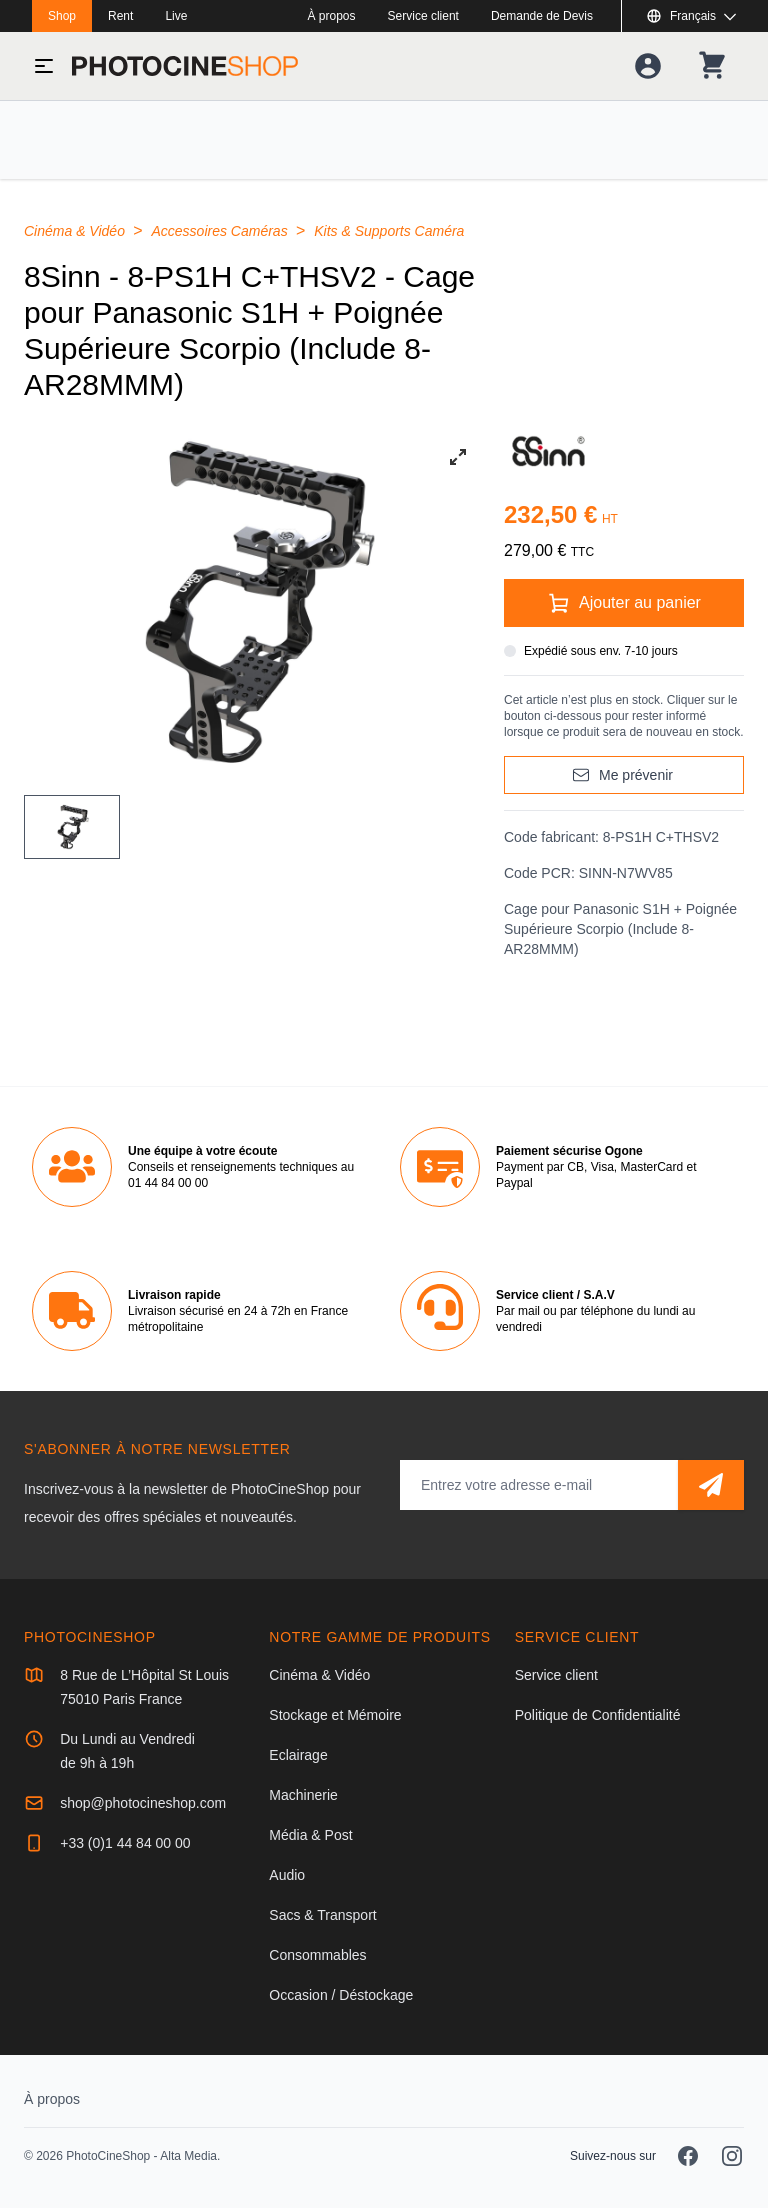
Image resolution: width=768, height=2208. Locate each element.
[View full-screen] (458, 457)
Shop (62, 16)
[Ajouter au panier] (624, 603)
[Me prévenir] (624, 775)
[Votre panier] (712, 66)
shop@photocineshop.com (143, 1803)
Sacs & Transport (322, 1915)
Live (176, 16)
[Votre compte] (648, 66)
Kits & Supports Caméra (389, 231)
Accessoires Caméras (222, 231)
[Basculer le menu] (44, 66)
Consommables (317, 1955)
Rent (120, 16)
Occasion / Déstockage (341, 1995)
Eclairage (298, 1755)
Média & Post (310, 1835)
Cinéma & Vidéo (76, 231)
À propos (332, 16)
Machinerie (303, 1795)
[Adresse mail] (539, 1485)
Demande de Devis (542, 16)
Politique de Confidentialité (598, 1715)
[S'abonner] (711, 1485)
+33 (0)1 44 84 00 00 (125, 1843)
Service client (423, 16)
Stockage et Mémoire (335, 1715)
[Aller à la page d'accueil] (185, 66)
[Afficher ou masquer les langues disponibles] (691, 16)
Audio (287, 1875)
